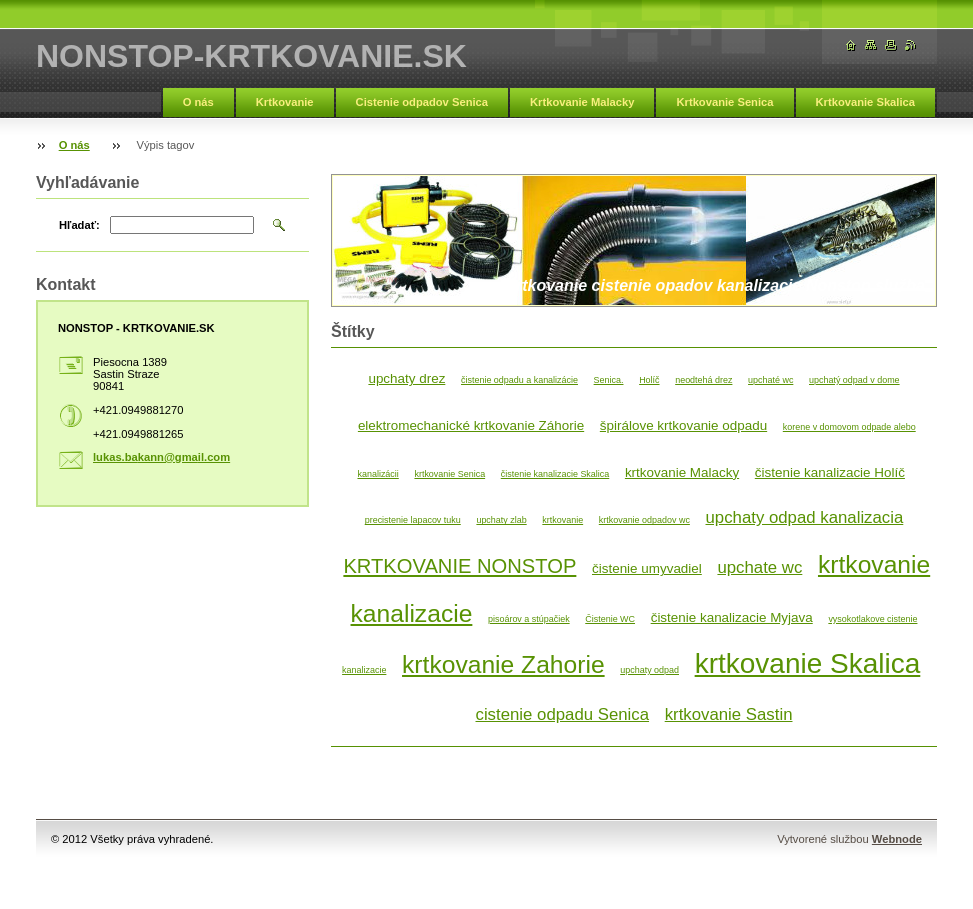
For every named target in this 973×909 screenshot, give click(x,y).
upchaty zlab (501, 520)
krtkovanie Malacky (682, 472)
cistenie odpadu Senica (563, 714)
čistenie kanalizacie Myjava (732, 617)
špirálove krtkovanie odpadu (683, 425)
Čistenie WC (610, 619)
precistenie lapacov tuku (413, 520)
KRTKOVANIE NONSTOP (459, 566)
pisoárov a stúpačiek (529, 619)
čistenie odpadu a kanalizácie (519, 380)
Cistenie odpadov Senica (422, 102)
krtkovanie (562, 520)
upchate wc (759, 567)
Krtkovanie (285, 102)
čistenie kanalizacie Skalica (555, 474)
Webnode (897, 839)
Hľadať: (79, 225)
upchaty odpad (649, 670)
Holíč (649, 380)
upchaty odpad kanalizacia (805, 517)
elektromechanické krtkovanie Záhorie (471, 425)
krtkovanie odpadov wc (644, 520)
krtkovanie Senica (449, 474)
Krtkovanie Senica (724, 102)
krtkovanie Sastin (729, 714)
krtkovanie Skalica (808, 663)
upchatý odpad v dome (854, 380)
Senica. (609, 380)
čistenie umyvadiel (647, 568)
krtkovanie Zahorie (503, 664)
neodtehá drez (703, 380)
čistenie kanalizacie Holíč (830, 472)
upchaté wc (770, 380)
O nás (198, 102)
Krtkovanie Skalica (866, 102)
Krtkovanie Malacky (582, 102)
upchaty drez (406, 378)
